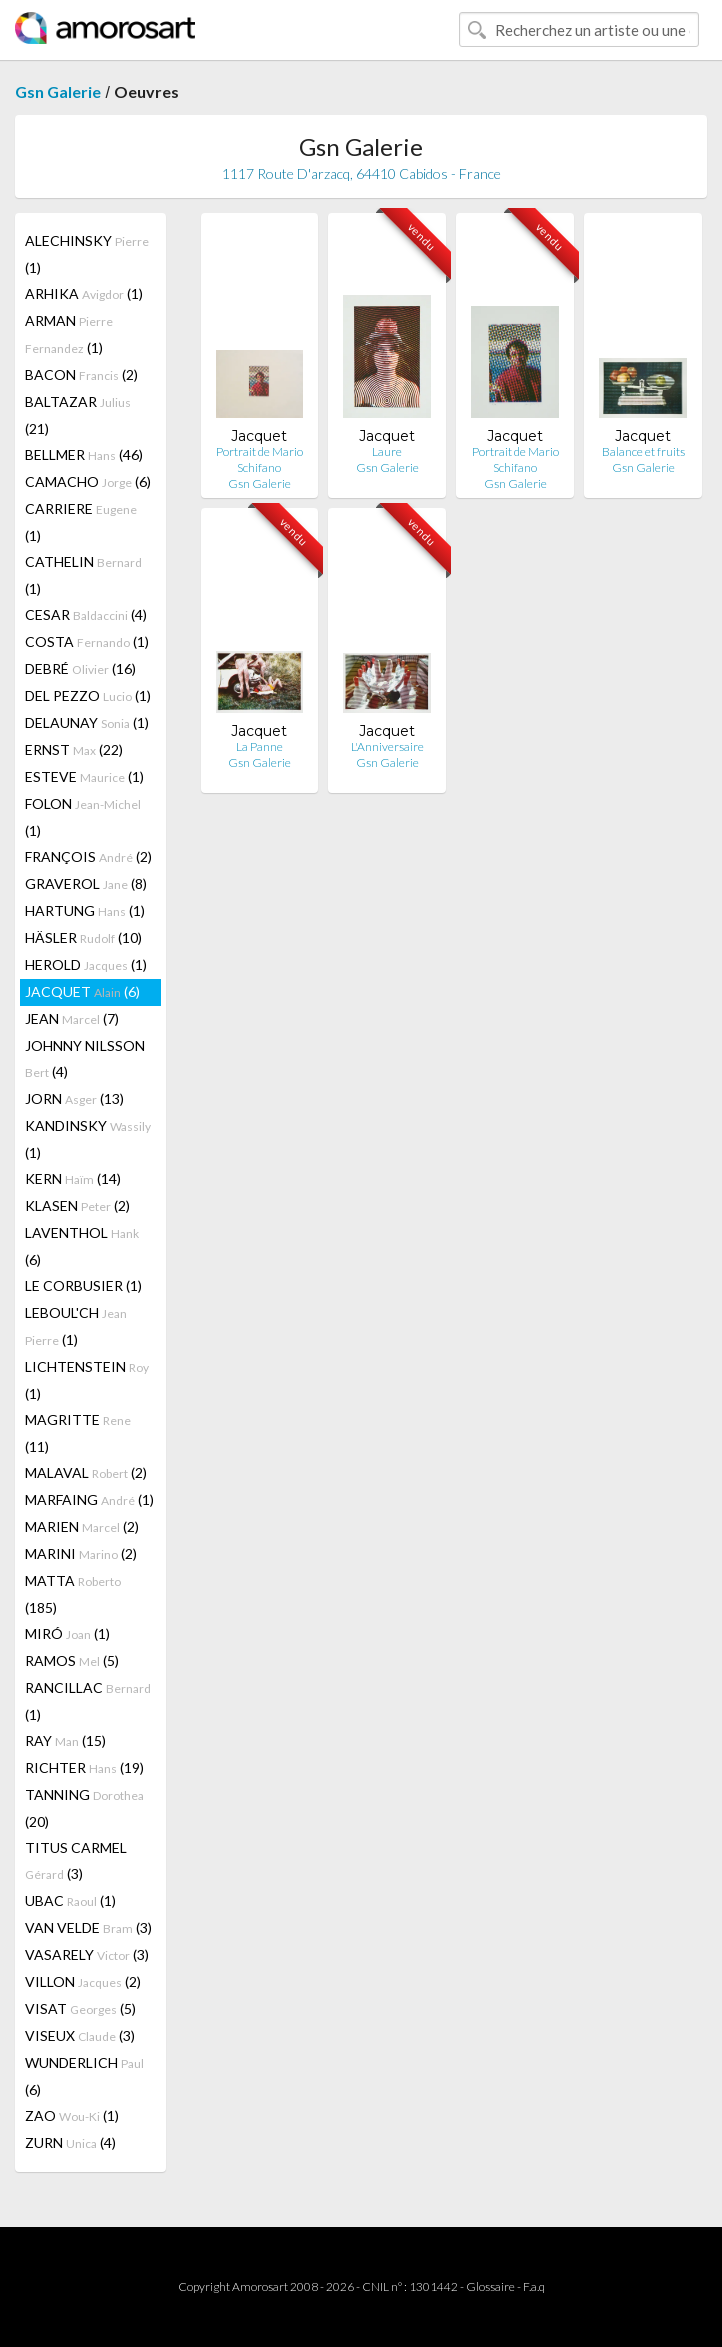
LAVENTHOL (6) (82, 1246)
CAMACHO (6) (88, 481)
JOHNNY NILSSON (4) (85, 1058)
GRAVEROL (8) (86, 883)
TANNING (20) (84, 1808)
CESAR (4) (86, 614)
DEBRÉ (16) (80, 668)
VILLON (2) (83, 1981)
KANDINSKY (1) (88, 1139)
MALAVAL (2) (86, 1472)
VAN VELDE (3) (88, 1927)
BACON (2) (81, 374)
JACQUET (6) (82, 991)
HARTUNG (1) (85, 910)
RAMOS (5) (72, 1660)
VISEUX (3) (80, 2035)
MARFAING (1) (89, 1499)
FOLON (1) (83, 817)
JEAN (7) (72, 1018)
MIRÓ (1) (67, 1633)
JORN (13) (74, 1098)
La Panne (259, 746)
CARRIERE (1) (81, 522)
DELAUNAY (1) (87, 722)
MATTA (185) (73, 1594)
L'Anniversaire (387, 746)
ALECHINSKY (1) (87, 254)
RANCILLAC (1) (88, 1701)
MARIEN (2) (82, 1526)
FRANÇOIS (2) (88, 856)
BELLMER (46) (84, 454)
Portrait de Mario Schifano (259, 459)
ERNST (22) (74, 749)
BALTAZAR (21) (78, 415)
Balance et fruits (643, 451)
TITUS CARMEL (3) (76, 1860)
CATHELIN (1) (83, 575)
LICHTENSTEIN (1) (87, 1380)
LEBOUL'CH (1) (76, 1326)
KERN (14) (73, 1178)
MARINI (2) (81, 1553)
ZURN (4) (70, 2142)
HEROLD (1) (86, 964)
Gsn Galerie (58, 91)
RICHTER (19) (84, 1767)
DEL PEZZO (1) (88, 695)
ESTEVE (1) (84, 776)
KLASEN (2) (77, 1205)
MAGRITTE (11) (78, 1433)
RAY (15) (65, 1740)
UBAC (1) (70, 1900)
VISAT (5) (80, 2008)
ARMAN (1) (69, 334)
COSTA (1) (87, 641)
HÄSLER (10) (83, 937)
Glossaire (490, 2286)
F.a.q (534, 2286)
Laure (387, 451)
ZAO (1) (72, 2115)
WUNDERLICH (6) (84, 2076)
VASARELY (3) (87, 1954)
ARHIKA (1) (84, 293)
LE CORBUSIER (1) (83, 1285)
